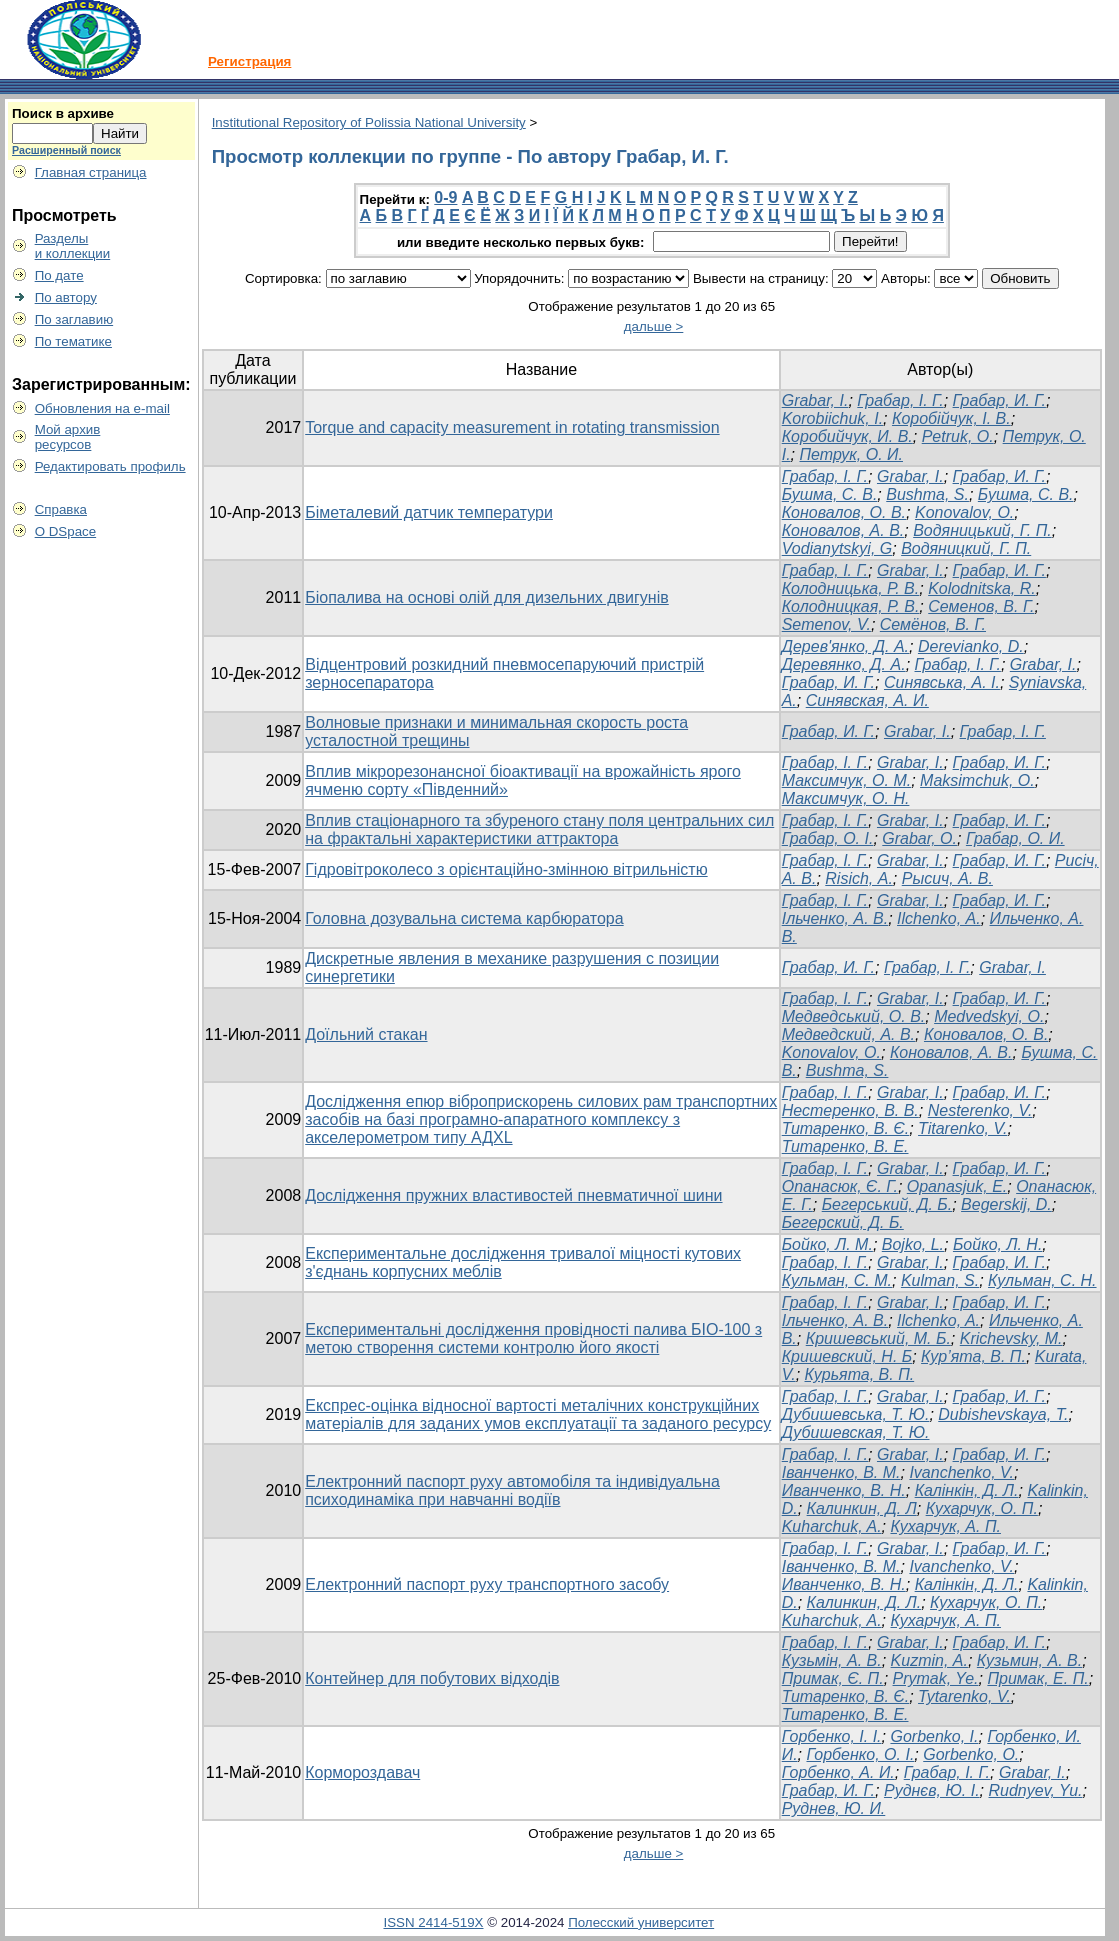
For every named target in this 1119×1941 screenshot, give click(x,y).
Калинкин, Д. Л (862, 1508)
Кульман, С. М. (837, 1280)
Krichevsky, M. (1011, 1338)
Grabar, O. (919, 838)
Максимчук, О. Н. (846, 798)
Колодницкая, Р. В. (851, 606)
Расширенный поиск (66, 150)
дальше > (654, 326)
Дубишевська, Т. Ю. (856, 1414)
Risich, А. (859, 878)
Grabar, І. (910, 762)
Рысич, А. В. (947, 878)
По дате (59, 275)
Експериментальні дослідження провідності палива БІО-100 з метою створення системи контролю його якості (533, 1338)
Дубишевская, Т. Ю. (856, 1432)
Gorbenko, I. (934, 1736)
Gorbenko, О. (971, 1754)
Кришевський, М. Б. (878, 1338)
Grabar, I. (815, 400)
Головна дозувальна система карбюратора (464, 918)
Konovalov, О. (964, 512)
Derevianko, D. (971, 646)
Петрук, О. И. (851, 454)
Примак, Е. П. (1037, 1678)
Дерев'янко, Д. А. (845, 646)
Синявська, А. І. (942, 682)
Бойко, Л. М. (827, 1244)
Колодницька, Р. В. (851, 588)
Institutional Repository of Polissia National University (369, 122)
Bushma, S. (927, 494)
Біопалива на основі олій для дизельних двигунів (487, 597)
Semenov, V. (826, 624)
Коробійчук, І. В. (951, 418)
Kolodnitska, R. (982, 588)
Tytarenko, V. (964, 1696)
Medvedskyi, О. (989, 1016)
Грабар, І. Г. (900, 400)
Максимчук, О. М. (846, 780)
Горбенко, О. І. (860, 1754)
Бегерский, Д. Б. (843, 1222)
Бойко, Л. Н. (997, 1244)
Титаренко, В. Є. (845, 1128)
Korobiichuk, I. (832, 418)
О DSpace (66, 531)
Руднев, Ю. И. (834, 1808)
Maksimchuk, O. (977, 780)
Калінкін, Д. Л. (967, 1490)
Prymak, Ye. (936, 1678)
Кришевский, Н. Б (847, 1356)
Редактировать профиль (110, 466)
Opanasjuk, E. (957, 1186)
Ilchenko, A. (938, 1320)
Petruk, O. (958, 436)
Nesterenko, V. (980, 1110)
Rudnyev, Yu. (1035, 1790)
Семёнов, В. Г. (933, 624)
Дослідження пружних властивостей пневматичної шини (513, 1195)
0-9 (445, 197)
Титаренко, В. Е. (845, 1146)
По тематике (73, 341)
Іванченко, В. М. (841, 1472)
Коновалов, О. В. (844, 512)
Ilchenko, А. (939, 918)
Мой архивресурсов (68, 437)
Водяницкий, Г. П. (966, 548)
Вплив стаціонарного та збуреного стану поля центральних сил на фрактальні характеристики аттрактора (539, 829)
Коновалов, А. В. (843, 530)
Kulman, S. (940, 1280)
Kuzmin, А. (929, 1660)
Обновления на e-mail (102, 408)
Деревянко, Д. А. (844, 664)
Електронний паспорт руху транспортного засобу (487, 1584)
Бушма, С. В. (830, 494)
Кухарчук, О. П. (982, 1508)
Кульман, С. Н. (1042, 1280)
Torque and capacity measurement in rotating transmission (512, 427)
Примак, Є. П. (833, 1678)
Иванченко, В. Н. (844, 1490)
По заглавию (74, 319)
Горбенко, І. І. (832, 1736)
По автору (66, 297)
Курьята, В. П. (860, 1374)
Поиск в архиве (63, 113)
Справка (61, 509)
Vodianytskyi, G (837, 548)
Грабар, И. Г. (999, 400)
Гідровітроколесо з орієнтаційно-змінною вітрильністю (506, 869)
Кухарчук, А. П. (945, 1526)
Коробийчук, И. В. (847, 436)
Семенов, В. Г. (981, 606)
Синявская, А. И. (867, 700)
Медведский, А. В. (848, 1034)
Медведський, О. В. (854, 1016)
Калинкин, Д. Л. (864, 1602)
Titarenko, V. (962, 1128)
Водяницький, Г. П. (982, 530)
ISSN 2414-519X (433, 1922)
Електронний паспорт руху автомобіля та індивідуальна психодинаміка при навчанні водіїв (512, 1490)
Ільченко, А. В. (835, 918)
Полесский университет (641, 1922)
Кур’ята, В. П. (973, 1356)
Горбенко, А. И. (838, 1772)
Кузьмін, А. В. (832, 1660)
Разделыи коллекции (73, 246)
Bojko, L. (913, 1244)
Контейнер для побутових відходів (432, 1678)
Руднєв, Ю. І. (932, 1790)
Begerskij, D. (1006, 1204)
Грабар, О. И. (1015, 838)
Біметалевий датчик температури (429, 512)
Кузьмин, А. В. (1029, 1660)
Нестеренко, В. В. (850, 1110)
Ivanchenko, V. (961, 1472)
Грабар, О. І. (828, 838)
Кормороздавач (362, 1772)
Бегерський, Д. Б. (887, 1204)
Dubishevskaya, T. (1003, 1414)
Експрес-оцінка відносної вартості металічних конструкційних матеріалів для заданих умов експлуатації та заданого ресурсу (538, 1414)
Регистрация (249, 61)
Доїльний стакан (366, 1034)
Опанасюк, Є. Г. (840, 1186)
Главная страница (91, 172)
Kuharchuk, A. (832, 1526)
